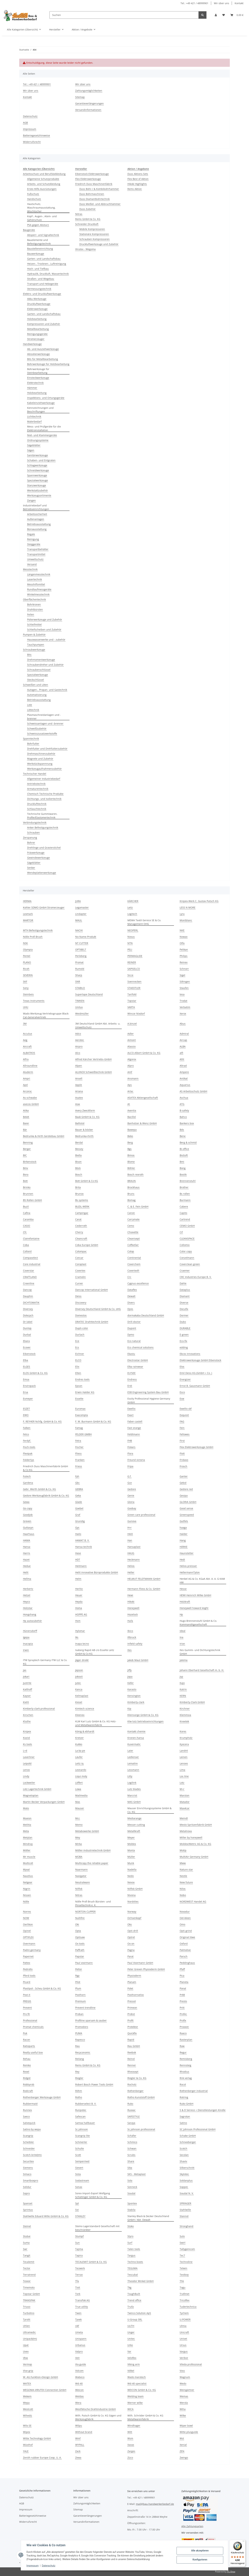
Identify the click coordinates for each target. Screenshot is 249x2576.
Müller (131, 1856)
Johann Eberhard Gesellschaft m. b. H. (202, 1670)
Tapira (79, 2255)
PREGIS (27, 2001)
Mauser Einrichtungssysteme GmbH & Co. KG (149, 1810)
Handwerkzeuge (32, 344)
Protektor (132, 2026)
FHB (129, 1440)
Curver (79, 1283)
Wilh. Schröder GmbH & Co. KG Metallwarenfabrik (145, 2417)
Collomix (185, 1245)
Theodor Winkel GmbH (140, 2281)
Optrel (131, 1937)
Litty (129, 1776)
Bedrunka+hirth (84, 1136)
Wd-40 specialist (136, 2383)
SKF (25, 981)
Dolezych (28, 1315)
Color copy (186, 1251)
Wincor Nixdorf (136, 1013)
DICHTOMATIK (31, 1302)
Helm (78, 1578)
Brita (78, 1187)
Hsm (77, 1620)
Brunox (79, 1193)
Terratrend (29, 2274)
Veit (77, 2358)
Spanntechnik (31, 738)
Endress (132, 1379)
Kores (183, 1731)
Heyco (26, 1601)
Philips (183, 956)
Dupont (131, 1328)
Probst (131, 2014)
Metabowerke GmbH (87, 1831)
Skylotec (184, 2174)
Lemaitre (132, 1763)
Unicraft (184, 2332)
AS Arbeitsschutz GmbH (193, 1091)
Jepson (79, 1670)
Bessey (79, 1149)
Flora (130, 1453)
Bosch (78, 1174)
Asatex (79, 1097)
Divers (131, 1302)
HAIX (130, 1534)
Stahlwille (185, 2209)
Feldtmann (133, 1434)
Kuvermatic (134, 1744)
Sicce (130, 975)
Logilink (131, 1782)
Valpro (79, 2351)
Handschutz (34, 199)
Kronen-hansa (135, 1737)
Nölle (26, 1901)
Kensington (134, 1695)
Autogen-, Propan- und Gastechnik (47, 689)
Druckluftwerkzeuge (38, 303)
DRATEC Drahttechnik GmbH (91, 1321)
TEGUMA (132, 2268)
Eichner (79, 1353)
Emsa (26, 1379)
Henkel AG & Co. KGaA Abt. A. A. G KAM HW (202, 1580)
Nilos (183, 1888)
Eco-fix (183, 1341)
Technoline (186, 2261)
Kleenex (79, 1715)
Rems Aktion (134, 189)
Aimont (131, 1040)
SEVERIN (28, 975)
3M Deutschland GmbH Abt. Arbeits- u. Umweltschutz (97, 1025)
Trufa (130, 2306)
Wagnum (185, 2377)
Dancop (27, 1289)
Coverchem (133, 1264)
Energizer (185, 1379)
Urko (130, 2345)
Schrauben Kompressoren (94, 239)
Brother (184, 1187)
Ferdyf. (27, 1440)
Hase (78, 1553)
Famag (79, 1427)
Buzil (26, 1206)
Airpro (78, 1046)
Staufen (184, 988)
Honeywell (133, 1608)
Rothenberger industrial (194, 2090)
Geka (78, 1495)
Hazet (26, 1559)
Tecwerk (80, 2268)
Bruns (130, 1193)
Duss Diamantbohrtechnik (94, 199)
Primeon (132, 2007)
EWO (26, 1415)
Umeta (79, 2332)
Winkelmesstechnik (38, 594)
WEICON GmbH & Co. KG (141, 2390)
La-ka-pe (80, 1750)
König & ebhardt (84, 1731)
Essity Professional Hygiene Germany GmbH (148, 1400)
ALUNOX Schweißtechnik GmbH (93, 1072)
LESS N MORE (187, 907)
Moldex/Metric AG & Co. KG (195, 1844)
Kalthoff (27, 1689)
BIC (25, 1155)
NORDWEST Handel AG (193, 1901)
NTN (130, 943)
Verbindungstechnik (34, 822)
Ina (181, 1637)
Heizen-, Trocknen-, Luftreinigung (46, 263)
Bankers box (187, 1123)
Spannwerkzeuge (37, 475)
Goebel (79, 1508)
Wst (182, 2438)
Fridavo (184, 1459)
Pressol (131, 2001)
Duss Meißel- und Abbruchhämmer (100, 204)
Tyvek (78, 2319)
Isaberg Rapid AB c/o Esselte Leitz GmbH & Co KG (94, 1651)
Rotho (78, 2097)
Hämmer (32, 387)
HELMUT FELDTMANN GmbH (143, 1578)
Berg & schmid (188, 1142)
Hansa (26, 1546)
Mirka (78, 1844)
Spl (77, 2203)
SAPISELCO (133, 968)
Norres (27, 1911)
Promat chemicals (33, 2026)
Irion (182, 1643)
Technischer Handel (34, 773)
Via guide (80, 2364)
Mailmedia (81, 1795)
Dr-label (27, 1321)
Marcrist (132, 1795)
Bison (78, 1161)
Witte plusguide (189, 2432)
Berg (130, 1142)
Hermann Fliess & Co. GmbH (143, 1588)
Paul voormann (84, 1962)
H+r (129, 1527)
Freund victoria (136, 1459)
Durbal (27, 1334)
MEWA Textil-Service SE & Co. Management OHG (144, 922)
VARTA (131, 1007)
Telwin (183, 2268)
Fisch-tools (29, 1447)
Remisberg (186, 2058)
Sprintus (28, 2209)
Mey (77, 1837)
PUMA (78, 2033)
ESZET (26, 1408)
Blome (131, 1161)
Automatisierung (37, 694)
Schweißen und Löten (35, 684)
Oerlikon (28, 1924)
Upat (26, 2345)
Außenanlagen (35, 519)
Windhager (133, 2425)
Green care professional (141, 1514)
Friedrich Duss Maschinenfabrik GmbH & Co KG (45, 1468)
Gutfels (184, 1521)
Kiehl (26, 1702)
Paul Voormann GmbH (140, 1962)
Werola (184, 2402)
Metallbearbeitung (38, 329)
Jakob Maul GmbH (137, 1660)
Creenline (28, 1283)
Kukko (78, 1744)
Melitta (27, 1824)
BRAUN (131, 1181)
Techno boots (135, 2261)
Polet (130, 1988)
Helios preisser (188, 1566)
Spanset (27, 2203)
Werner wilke (135, 2402)
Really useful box (33, 2052)
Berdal (79, 1142)
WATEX (27, 2383)
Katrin (183, 1689)
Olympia (28, 949)
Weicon (79, 2390)
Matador (185, 1801)
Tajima (79, 2249)
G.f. (129, 1476)
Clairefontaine (31, 1238)
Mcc (77, 1818)
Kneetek (184, 1721)
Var (129, 2351)
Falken (26, 1427)
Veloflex (131, 2358)
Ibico (130, 1630)
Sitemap (80, 97)
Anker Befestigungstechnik (42, 827)
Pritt (182, 2007)
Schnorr (184, 968)
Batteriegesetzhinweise (36, 135)
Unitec (131, 2338)
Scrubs (131, 2155)
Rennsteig (185, 2065)
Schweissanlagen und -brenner (45, 723)
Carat (78, 1219)
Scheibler (28, 2142)
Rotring (184, 2097)
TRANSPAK (29, 2300)
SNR (77, 981)
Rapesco (80, 2039)
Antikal (184, 1078)
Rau (77, 2046)
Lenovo (184, 1763)
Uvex (26, 2351)
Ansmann (133, 1078)
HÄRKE (183, 1546)
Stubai (26, 2236)
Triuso (26, 2306)
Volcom (79, 2370)
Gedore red (186, 1489)
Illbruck (131, 1637)
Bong (183, 1168)
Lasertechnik (34, 579)
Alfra (26, 1059)
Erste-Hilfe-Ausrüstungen (42, 189)
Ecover (27, 1347)
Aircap (183, 1040)
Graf (77, 1514)
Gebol (183, 1482)
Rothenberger (135, 2090)
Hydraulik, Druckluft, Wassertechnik (48, 273)
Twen (78, 2313)
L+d (25, 1750)
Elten (78, 1373)
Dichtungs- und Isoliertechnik (44, 798)
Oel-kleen (185, 1918)
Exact (130, 1415)
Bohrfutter (33, 743)
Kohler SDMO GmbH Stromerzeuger (43, 907)
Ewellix (131, 1408)
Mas (77, 1801)
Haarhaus (28, 1534)
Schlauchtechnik (36, 808)
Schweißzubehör (37, 728)
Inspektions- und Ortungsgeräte (45, 397)
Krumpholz (186, 1737)
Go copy (27, 1508)
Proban (79, 2014)
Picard (26, 1982)
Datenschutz (48, 2565)
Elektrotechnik (35, 382)
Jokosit (79, 1676)
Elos (182, 1366)
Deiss (78, 1296)
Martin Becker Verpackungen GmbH (43, 1801)
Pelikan (184, 949)
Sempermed (82, 2161)
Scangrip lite (82, 2135)
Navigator (80, 1876)
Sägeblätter (33, 445)
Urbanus (80, 2345)
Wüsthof (28, 2444)
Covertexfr (133, 1270)
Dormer (184, 1315)
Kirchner (185, 1708)
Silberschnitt (187, 2167)
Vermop (27, 2364)
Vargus (184, 2351)
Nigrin (26, 1888)
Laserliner (29, 1757)
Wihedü (27, 2415)
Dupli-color (81, 1328)
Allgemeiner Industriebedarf (43, 778)
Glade (78, 1502)
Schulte (79, 2148)
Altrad (183, 1065)
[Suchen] (124, 15)
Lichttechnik (34, 416)
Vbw (25, 2358)
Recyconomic (82, 2052)
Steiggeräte (33, 544)
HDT (77, 1559)
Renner (131, 2065)
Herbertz (28, 1588)
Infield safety (134, 1643)
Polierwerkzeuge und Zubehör (44, 619)
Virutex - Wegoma (85, 249)
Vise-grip (28, 2370)
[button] (216, 15)
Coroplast (80, 1264)
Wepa (26, 2402)
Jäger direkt (82, 1660)
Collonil (27, 1251)
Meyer (131, 1837)
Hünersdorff (30, 1630)
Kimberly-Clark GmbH (192, 1702)
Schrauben (33, 832)
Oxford (184, 1943)
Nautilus (28, 1876)
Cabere (184, 1206)
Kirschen (28, 1715)
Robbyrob (28, 2084)
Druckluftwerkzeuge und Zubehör (98, 244)
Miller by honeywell (191, 1837)
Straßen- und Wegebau (40, 278)
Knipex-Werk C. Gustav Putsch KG (199, 901)
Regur (183, 2052)
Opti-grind (186, 1930)
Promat (79, 962)
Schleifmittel (34, 624)
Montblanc (186, 920)
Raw (182, 2046)
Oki (77, 1924)
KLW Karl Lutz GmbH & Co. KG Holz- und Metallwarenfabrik (95, 1723)
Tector (26, 2268)
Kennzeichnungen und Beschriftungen (40, 409)
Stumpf (79, 2236)
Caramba (28, 1219)
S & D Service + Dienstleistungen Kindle (202, 2110)
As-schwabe (30, 1097)
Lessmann (133, 1769)
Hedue (27, 1566)
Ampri (26, 1078)
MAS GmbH (134, 1801)
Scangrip (28, 2135)
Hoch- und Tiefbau (38, 268)
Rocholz (131, 2084)
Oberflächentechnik (34, 599)
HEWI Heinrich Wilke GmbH (195, 1595)
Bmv (25, 1168)
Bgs (129, 1149)
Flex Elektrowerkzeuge (88, 179)
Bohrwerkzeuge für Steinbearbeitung (38, 370)
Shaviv (183, 2161)
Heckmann (133, 1559)
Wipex (26, 2432)
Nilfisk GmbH (134, 1888)
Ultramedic (29, 2332)
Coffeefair (133, 1245)
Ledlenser (133, 1757)
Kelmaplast (81, 1695)
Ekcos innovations (190, 1353)
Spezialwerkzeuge (37, 480)
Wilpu (78, 2425)
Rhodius (184, 2071)
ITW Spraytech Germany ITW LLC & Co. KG (45, 1661)
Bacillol (131, 1116)
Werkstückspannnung (39, 763)
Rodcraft (28, 2090)
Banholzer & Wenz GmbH (142, 1123)
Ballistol (79, 1123)
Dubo (183, 1321)
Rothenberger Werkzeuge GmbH (42, 2097)
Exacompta (81, 1415)
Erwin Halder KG (84, 1392)
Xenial (183, 2444)
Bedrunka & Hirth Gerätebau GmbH (43, 1136)
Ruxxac (131, 2110)
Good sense (186, 1508)
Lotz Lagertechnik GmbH (37, 1789)
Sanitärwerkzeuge (37, 455)
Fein (182, 1427)
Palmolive (185, 1950)
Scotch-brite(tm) (32, 2155)
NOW (26, 1918)
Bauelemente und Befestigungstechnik (39, 241)
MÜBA (78, 1856)
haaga (183, 1527)
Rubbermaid (30, 2103)
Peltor (78, 1969)
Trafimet (184, 2293)
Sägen (30, 450)
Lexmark (28, 913)
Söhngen (185, 981)
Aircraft (27, 1046)
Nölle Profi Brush (33, 936)
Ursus (183, 2345)
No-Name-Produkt (85, 936)
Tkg (129, 2287)
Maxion (27, 1818)
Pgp (77, 1975)
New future (186, 1882)
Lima (182, 1769)
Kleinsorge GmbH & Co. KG (142, 1715)
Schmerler (81, 2142)
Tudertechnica (188, 2306)
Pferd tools (29, 1975)
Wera (78, 2402)
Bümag (131, 1200)
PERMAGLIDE (134, 956)
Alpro (130, 1065)
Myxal (26, 1869)
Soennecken (134, 981)
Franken (80, 1459)
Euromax (80, 1408)
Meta (26, 1831)
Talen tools (133, 2249)
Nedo (130, 1876)
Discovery (80, 1302)
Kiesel (78, 1702)
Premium (80, 2001)
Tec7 (182, 2255)
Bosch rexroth (135, 1174)
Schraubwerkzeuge (34, 649)
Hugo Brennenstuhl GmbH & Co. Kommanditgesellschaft (198, 1622)
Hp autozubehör (32, 1620)
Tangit (26, 2255)
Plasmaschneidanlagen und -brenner (44, 716)
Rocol (183, 2084)
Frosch (183, 1466)
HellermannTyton (190, 1572)
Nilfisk (78, 1888)
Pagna (131, 1950)
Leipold (27, 1763)
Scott (78, 2155)
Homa (78, 1608)
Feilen (30, 614)
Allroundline (30, 1065)
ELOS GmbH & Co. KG (35, 1373)
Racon (26, 2039)
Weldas (79, 2396)
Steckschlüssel (35, 679)
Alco (77, 1052)
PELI (129, 949)
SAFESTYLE (133, 2116)
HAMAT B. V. (82, 1540)
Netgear (27, 1882)
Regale (31, 534)
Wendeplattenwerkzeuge (41, 872)
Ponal (183, 1988)
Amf (129, 1072)
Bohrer (31, 842)
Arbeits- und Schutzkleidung (43, 184)
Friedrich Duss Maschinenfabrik (93, 184)
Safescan (80, 2116)
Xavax (130, 2444)
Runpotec (80, 2110)
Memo (78, 1824)
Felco (26, 1434)
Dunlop (27, 1328)
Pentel (26, 956)
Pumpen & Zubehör (34, 634)
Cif (181, 1232)
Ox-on (130, 1943)
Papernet (28, 1956)
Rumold (79, 968)
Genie (130, 1495)
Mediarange (134, 1818)
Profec (183, 2014)
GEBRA (79, 1489)
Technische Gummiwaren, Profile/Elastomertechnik (42, 815)
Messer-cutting (136, 1824)
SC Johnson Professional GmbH (197, 2129)
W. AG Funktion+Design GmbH (40, 2377)
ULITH (130, 2325)
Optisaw (80, 1937)
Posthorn (80, 1994)
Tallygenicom (187, 2249)
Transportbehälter (37, 549)
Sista (78, 2174)
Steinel (27, 2226)
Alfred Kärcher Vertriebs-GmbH (93, 1059)
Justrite (27, 1683)
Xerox (183, 1013)
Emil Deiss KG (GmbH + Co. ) (196, 1373)
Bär (25, 1129)
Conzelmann (187, 1257)
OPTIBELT (80, 949)
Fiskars (131, 1447)
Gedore (131, 1489)
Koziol (26, 1737)
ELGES (26, 1366)
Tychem (184, 2313)
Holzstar (28, 1608)
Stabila (131, 2209)
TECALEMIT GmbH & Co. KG (91, 2261)
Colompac (81, 1251)
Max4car (185, 1808)
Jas (24, 1670)
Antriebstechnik (36, 783)
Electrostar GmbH (137, 1360)
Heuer (78, 1595)
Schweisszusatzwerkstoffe (42, 733)
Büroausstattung (37, 529)
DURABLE (185, 1328)
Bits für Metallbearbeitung (42, 359)
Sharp (78, 975)
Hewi (130, 1595)
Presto (183, 2001)
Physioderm (134, 1975)
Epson (78, 1385)
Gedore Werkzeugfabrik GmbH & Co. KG (46, 1495)
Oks (129, 1924)
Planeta (184, 1982)
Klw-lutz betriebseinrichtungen (145, 1721)
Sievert (79, 2167)
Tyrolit (26, 2319)
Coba (26, 1245)
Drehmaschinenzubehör (41, 753)
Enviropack (29, 1385)
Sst (77, 2209)
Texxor (27, 2281)
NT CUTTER (81, 943)
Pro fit (26, 2014)
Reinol (131, 2058)
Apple (78, 1084)
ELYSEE (131, 1373)
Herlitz (79, 1588)
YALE (26, 2451)
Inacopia (28, 1643)
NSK (25, 943)
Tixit (77, 2287)
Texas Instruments (33, 1000)
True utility (81, 2306)
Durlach (79, 1334)
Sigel (182, 975)
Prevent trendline (85, 2007)
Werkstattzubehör (37, 490)
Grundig (80, 1521)
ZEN (182, 2451)
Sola (129, 2180)
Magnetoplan (30, 1795)
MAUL (78, 920)
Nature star (186, 1869)
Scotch (183, 2148)
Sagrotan (185, 2116)
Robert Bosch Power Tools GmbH (94, 2084)
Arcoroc (27, 1091)
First (182, 1440)
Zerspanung (30, 837)
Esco (182, 1392)
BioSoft (184, 1155)
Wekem (27, 2396)
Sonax (78, 2187)
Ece (77, 1341)
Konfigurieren (199, 2559)
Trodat (183, 1000)
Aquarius (185, 1084)
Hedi (182, 1559)
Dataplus (185, 1289)
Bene (183, 1136)
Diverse (184, 1302)
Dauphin (28, 1296)
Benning (28, 1142)
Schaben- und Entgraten (41, 460)
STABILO (80, 988)
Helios (131, 1566)
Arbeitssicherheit (37, 514)
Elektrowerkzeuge (37, 308)
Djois (130, 1309)
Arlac (130, 1091)
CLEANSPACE (187, 1238)
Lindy (26, 1776)
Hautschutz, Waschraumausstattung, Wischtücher (41, 207)
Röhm (78, 2090)
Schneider (29, 2148)
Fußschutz (33, 194)
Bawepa (132, 1129)
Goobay (131, 1508)
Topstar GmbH (31, 2293)
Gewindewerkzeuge (38, 857)
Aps (129, 1084)
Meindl (184, 1818)
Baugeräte (29, 230)
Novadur (185, 1911)
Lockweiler (29, 1782)
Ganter (184, 1476)
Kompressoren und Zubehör (43, 324)
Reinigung (33, 539)
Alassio (131, 1046)
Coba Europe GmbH (86, 1245)
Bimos (131, 1155)
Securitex (28, 2161)
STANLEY (80, 2216)
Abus (183, 1023)
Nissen (27, 1895)
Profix (183, 2020)
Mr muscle (29, 1856)
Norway (131, 1911)
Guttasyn (28, 1527)
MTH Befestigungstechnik (38, 930)
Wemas (184, 2396)
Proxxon (184, 2026)
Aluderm (28, 1072)
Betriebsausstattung (39, 524)
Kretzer (79, 1737)
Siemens (28, 2167)
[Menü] (243, 2542)
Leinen (183, 1757)
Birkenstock (29, 1161)
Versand (32, 564)
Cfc (25, 1232)
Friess (78, 1466)
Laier (130, 1750)
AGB (25, 122)
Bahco (183, 1116)
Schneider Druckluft (86, 224)
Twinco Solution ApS (139, 2313)
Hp (181, 1614)
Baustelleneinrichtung (40, 248)
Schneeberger (188, 2142)
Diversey (28, 1309)
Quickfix (132, 2033)
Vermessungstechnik (39, 288)
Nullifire (80, 1918)
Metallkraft (133, 1831)
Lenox (26, 1769)
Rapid (130, 2039)
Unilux (79, 1007)
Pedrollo (28, 1969)
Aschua (184, 1097)
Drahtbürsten (35, 609)
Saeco (26, 2116)
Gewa (26, 1502)
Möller (26, 1850)
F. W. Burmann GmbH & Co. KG (93, 1421)
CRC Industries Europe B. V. (195, 1277)
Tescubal (132, 2274)
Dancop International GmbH (91, 1289)
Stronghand (186, 2226)
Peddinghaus (187, 1962)
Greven (27, 1521)
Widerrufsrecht (32, 141)
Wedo (183, 2383)
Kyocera (184, 1744)
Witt (129, 2432)
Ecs (77, 1347)
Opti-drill (132, 1930)
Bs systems (81, 1200)
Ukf (77, 2325)
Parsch (183, 1956)
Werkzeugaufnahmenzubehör (44, 768)
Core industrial (31, 1264)
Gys (77, 1527)
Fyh (77, 1476)
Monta (131, 1850)
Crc (129, 1277)
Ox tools (80, 1943)
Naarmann (81, 1869)
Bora (25, 1174)
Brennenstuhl (188, 1181)
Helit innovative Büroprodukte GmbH (96, 1572)
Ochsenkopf (134, 1918)
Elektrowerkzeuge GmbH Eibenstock (200, 1360)
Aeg (25, 1040)
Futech (27, 1476)
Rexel (26, 2071)
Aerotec (79, 1040)
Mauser (79, 1808)
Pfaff (182, 1969)
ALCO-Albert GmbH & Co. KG (143, 1052)
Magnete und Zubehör (40, 758)
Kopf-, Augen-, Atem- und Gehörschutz (42, 218)
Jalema (183, 1660)
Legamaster (82, 907)
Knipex (27, 1731)
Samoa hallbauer (85, 2122)
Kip (129, 1708)
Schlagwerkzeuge (37, 465)
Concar (79, 1257)
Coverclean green (190, 1264)
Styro (130, 2236)
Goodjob (28, 1514)
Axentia (131, 1110)
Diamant (185, 1296)
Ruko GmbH (186, 2103)
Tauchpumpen (35, 644)
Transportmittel (36, 554)
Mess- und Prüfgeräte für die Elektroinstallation (44, 428)
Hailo (78, 1534)
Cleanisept (133, 1238)
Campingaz (81, 1213)
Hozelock (132, 1614)
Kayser (27, 1695)
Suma (26, 2242)
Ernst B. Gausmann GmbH (195, 1385)
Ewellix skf (186, 1408)
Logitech (132, 913)
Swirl (182, 2242)
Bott (25, 1181)
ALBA (183, 1046)
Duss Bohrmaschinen (91, 194)
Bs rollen (185, 1193)
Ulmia (183, 2325)
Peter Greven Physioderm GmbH (146, 1969)
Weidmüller (82, 1013)
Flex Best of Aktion (138, 179)
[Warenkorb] (237, 15)
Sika (129, 2167)
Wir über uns (221, 3)
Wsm (130, 2438)
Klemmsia (185, 1715)
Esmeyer (28, 1398)
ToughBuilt (133, 2293)
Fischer (79, 1447)
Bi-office (184, 1149)
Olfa (182, 943)
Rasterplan (186, 2039)
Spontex (132, 2203)
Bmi (182, 1161)
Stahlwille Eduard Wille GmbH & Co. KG (45, 2216)
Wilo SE (27, 2425)
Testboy (184, 2274)
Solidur (27, 2187)
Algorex (131, 1059)
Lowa (78, 1789)
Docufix (184, 1309)
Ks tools (27, 1744)
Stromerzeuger (35, 339)
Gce (129, 1482)
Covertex (80, 1270)
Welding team (135, 2396)
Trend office (134, 2300)
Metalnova (186, 1831)
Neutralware (82, 1882)
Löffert (79, 1782)
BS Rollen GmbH (32, 1200)
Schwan (131, 2148)
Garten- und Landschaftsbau (44, 258)
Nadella (131, 1869)
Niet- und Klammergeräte (42, 435)
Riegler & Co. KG (136, 2078)
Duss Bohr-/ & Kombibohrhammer (99, 189)
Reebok (131, 2052)
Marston (184, 1795)
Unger (131, 2332)
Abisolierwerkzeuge (38, 354)
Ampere (184, 1072)
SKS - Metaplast (136, 2174)
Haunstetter (186, 1553)
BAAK (26, 1116)
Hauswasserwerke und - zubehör (46, 639)
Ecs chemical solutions (140, 1347)
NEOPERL (132, 930)
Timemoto (29, 2287)
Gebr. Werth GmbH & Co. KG (39, 1489)
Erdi (129, 1385)
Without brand (83, 2432)
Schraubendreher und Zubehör (45, 664)
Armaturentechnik (37, 788)
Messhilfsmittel (36, 584)
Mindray (28, 1844)
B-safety (184, 1110)
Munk (130, 1863)
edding (184, 1347)
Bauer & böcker (84, 1129)
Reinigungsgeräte (37, 334)
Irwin (26, 1650)
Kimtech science (84, 1708)
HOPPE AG (81, 1614)
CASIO (26, 1225)
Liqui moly (81, 1776)
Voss (182, 2370)
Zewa (78, 2457)
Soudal (131, 2193)
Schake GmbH (188, 2135)
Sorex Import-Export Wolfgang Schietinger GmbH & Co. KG (92, 2195)
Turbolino (28, 2313)
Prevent (27, 2007)
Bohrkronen (34, 604)
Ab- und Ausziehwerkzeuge (43, 349)
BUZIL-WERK (82, 1206)
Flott (182, 1453)
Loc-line (184, 1776)
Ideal (182, 1630)
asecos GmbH (31, 1104)
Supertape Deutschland (89, 994)
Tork (77, 2293)
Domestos (81, 1315)
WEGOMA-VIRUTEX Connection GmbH (44, 2390)
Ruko (130, 2103)
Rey (77, 2071)
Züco (130, 2457)
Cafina (26, 1213)
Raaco (183, 2033)
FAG (182, 1421)
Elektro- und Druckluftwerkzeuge (42, 293)
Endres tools (82, 1379)
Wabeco (79, 2377)
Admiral (184, 1033)
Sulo (182, 2236)
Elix (77, 1366)
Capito (183, 1213)
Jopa (129, 1676)
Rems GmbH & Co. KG (87, 219)
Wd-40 (79, 2383)
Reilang (79, 2058)
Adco (78, 1033)
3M (25, 1023)
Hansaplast (133, 1546)
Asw (77, 1104)
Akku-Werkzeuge (36, 298)
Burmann (185, 1200)
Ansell (78, 1078)
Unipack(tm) (30, 2338)
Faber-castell (134, 1421)
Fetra (78, 1440)
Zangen (31, 500)
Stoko (130, 2226)
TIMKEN (79, 1000)
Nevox (131, 1882)
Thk (182, 2281)
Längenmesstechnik (38, 574)
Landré (184, 1750)
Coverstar (28, 1270)
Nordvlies (133, 1901)
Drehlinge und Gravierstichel (44, 847)
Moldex (131, 1844)
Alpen (78, 1065)
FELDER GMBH (83, 1434)
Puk (25, 2033)
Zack (77, 2451)
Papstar (79, 1956)
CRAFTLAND (30, 1277)
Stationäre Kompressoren (94, 234)
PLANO (27, 962)
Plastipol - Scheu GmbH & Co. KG (42, 1988)
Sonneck (132, 2187)
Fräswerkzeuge (35, 852)
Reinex (183, 962)
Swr (25, 2249)
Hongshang (29, 1614)
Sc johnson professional (141, 2129)
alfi (181, 1052)
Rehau (26, 2058)
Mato (26, 1808)
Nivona (131, 1895)
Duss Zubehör (87, 209)
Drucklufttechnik (36, 803)
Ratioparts (29, 2046)
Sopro (26, 2193)
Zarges (131, 2451)
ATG (182, 1104)
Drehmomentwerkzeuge (41, 659)
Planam (131, 1982)
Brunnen (28, 1193)
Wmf (78, 2438)
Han (129, 1540)
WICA (130, 2409)
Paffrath (79, 1950)
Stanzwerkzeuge (36, 485)
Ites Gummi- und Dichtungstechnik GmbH (200, 1651)
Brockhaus (133, 1187)
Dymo (130, 1334)
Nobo (183, 1895)
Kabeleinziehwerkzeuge (41, 402)
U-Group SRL (134, 2319)
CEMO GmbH (187, 1225)
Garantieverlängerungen (89, 103)
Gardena (28, 1482)
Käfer (130, 1683)
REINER (131, 962)
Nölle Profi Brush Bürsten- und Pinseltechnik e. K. (93, 1903)
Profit (130, 2020)
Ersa (25, 1392)
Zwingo (184, 2457)
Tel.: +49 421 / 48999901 (194, 3)
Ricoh (26, 968)
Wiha (183, 2409)
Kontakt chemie (136, 1731)
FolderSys (28, 1459)
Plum (78, 1988)
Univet (183, 2338)
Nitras (78, 214)
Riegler (79, 2078)
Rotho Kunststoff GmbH (141, 2097)
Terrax (79, 2274)
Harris (26, 1553)
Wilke (183, 2415)
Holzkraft (185, 1601)
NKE (182, 930)
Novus (131, 936)
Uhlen (26, 2325)
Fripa (130, 1466)
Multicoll (28, 1863)
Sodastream (82, 2180)
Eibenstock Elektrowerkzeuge (92, 173)
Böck (78, 1168)
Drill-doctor (134, 1321)
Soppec (184, 2187)
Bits (29, 654)
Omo (182, 1924)
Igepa (26, 1637)
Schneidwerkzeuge (38, 470)
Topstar (131, 1000)
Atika (26, 1110)
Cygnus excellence (138, 1283)
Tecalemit (28, 2261)
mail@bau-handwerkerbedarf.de (155, 2504)
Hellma (27, 1578)
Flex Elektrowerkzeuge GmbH (196, 1447)
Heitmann (81, 1566)
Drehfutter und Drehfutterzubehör (47, 748)
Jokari (26, 1676)
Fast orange (134, 1427)
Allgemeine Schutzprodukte (43, 179)
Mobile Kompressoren (92, 229)
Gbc (77, 1482)
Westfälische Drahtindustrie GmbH (95, 2409)
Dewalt (131, 1296)
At (128, 1104)
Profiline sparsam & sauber (91, 2020)
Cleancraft (81, 1238)
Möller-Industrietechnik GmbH (92, 1850)
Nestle (183, 1876)
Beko (130, 1136)
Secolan (184, 2155)
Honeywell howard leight (194, 1608)
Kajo (182, 1683)
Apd (25, 1084)
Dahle (183, 1283)
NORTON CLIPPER (85, 1911)
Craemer (185, 1270)
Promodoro (81, 2026)
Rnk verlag (186, 2078)
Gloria (130, 1502)
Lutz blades (134, 1789)
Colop (130, 1251)
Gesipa (184, 1495)
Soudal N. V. (187, 2193)
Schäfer (131, 2135)
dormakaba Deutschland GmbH (145, 1315)
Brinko (26, 1187)
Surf (129, 2242)
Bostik (183, 1174)
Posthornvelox (135, 1994)
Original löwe (187, 1937)
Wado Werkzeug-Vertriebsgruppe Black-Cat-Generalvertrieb (46, 1015)
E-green (184, 1334)
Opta (78, 1930)
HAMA (26, 1540)
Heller (130, 1572)
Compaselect (30, 1257)
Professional (30, 2020)
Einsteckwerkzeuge (38, 377)
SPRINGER (185, 2203)
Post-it (26, 1994)
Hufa (130, 1620)
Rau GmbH (133, 2046)
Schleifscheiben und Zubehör (44, 629)
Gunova (131, 1521)
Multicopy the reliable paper (91, 1863)
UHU (25, 1007)
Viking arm (133, 2364)
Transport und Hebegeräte (42, 283)
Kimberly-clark (135, 1702)
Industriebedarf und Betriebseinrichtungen (36, 507)
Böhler (131, 1168)
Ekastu (131, 1353)
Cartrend (185, 1219)
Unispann (80, 2338)
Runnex (27, 2110)
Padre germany (32, 1950)
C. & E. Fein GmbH (137, 1206)
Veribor (184, 2358)
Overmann (29, 1943)
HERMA (27, 901)
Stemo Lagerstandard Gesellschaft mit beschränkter (97, 2228)
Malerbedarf (34, 421)
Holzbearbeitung (37, 319)
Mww (183, 1863)
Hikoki (130, 1601)
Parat (130, 1956)
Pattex (26, 1962)
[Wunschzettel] (224, 15)
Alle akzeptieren (200, 2550)
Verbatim (185, 1007)
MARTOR (28, 920)
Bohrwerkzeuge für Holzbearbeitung (48, 364)
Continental (134, 1257)
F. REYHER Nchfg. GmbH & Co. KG (42, 1421)
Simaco (27, 2174)
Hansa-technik (83, 1546)
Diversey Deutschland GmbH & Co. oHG (98, 1309)
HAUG (130, 1553)
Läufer (79, 1757)
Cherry (79, 1232)
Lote (29, 704)
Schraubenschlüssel (38, 669)
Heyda (78, 1601)
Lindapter (80, 913)
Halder (183, 1534)
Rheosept (132, 2071)
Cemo (130, 1225)
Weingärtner (187, 2390)
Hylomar (80, 1630)
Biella (78, 1155)
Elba (25, 1360)
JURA (78, 901)
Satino (183, 2122)
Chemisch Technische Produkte (45, 793)
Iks (76, 1637)
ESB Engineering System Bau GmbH (148, 1392)
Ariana (79, 1091)
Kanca (78, 1689)
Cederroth (81, 1225)
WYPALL (79, 2444)
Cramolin (80, 1277)
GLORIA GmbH (188, 1502)
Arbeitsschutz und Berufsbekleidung (44, 173)
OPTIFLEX (28, 1937)
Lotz (182, 1782)
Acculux (27, 1033)
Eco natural (134, 1341)
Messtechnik (30, 569)
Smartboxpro (30, 2180)
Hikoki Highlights (137, 184)
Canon (131, 1213)
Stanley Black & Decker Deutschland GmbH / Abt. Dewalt (148, 2217)
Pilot (77, 1982)
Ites (129, 1650)
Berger (27, 1149)
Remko (27, 2065)
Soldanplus (186, 2180)
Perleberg (80, 956)
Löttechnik (33, 709)
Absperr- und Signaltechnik (43, 235)
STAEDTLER (133, 988)
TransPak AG (82, 2300)
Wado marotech (136, 2377)
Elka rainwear (135, 1366)
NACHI (79, 930)
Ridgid (26, 2078)
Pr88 (182, 1994)
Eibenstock (29, 1353)
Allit (182, 1059)
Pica (182, 1975)
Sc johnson (81, 2129)
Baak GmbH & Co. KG (87, 1116)
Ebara (26, 1341)
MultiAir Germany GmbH (194, 1856)
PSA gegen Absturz (38, 225)
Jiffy (129, 1670)
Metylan (27, 1837)
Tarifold (131, 994)
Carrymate (133, 1219)
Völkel (130, 2370)
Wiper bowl (186, 2425)
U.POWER (185, 2319)
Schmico (132, 2142)
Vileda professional (191, 2364)
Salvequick (29, 2122)
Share (130, 2161)
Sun (77, 2242)
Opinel (27, 1930)
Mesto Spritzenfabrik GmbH (196, 1824)
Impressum (32, 2565)
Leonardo (80, 1769)
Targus (131, 2255)
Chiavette (132, 1232)
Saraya (131, 2122)
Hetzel (26, 1595)
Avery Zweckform (85, 1110)
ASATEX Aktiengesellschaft (142, 1097)
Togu (182, 2287)
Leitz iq (79, 1763)
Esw (182, 1398)
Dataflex (132, 1289)
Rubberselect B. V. (85, 2103)
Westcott (28, 2409)
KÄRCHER (132, 901)
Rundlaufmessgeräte (39, 589)
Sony (26, 988)
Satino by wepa (32, 2129)
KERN (183, 1695)
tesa (182, 994)
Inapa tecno (82, 1643)
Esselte (79, 1398)
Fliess (78, 1453)
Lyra (182, 913)
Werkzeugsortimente (39, 495)
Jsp (181, 1676)
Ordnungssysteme (37, 440)
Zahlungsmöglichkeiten (88, 90)
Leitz (130, 907)
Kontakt (239, 3)
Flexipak (27, 1453)
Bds (182, 1129)
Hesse (183, 1588)
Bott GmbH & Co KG (86, 1181)
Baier (26, 1123)
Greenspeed (187, 1514)
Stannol (184, 2216)
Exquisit (184, 1415)
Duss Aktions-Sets (137, 173)
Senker (31, 867)
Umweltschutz (35, 559)
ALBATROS (29, 1052)
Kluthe (27, 1721)
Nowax (183, 936)
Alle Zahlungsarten (192, 2526)
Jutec (78, 1683)
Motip (183, 1850)
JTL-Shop (231, 2571)
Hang (183, 1540)
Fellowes (185, 1434)
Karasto (131, 1689)
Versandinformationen (88, 109)
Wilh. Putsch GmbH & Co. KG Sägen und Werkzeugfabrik (98, 2417)
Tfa (77, 2281)
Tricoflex (184, 2300)
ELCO (78, 1360)
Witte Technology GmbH (37, 2438)
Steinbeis (28, 994)
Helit (25, 1572)
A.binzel (132, 1023)
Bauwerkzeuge (35, 253)
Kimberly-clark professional (39, 1708)
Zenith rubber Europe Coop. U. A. (42, 2457)
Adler (130, 1033)
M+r (182, 1789)
